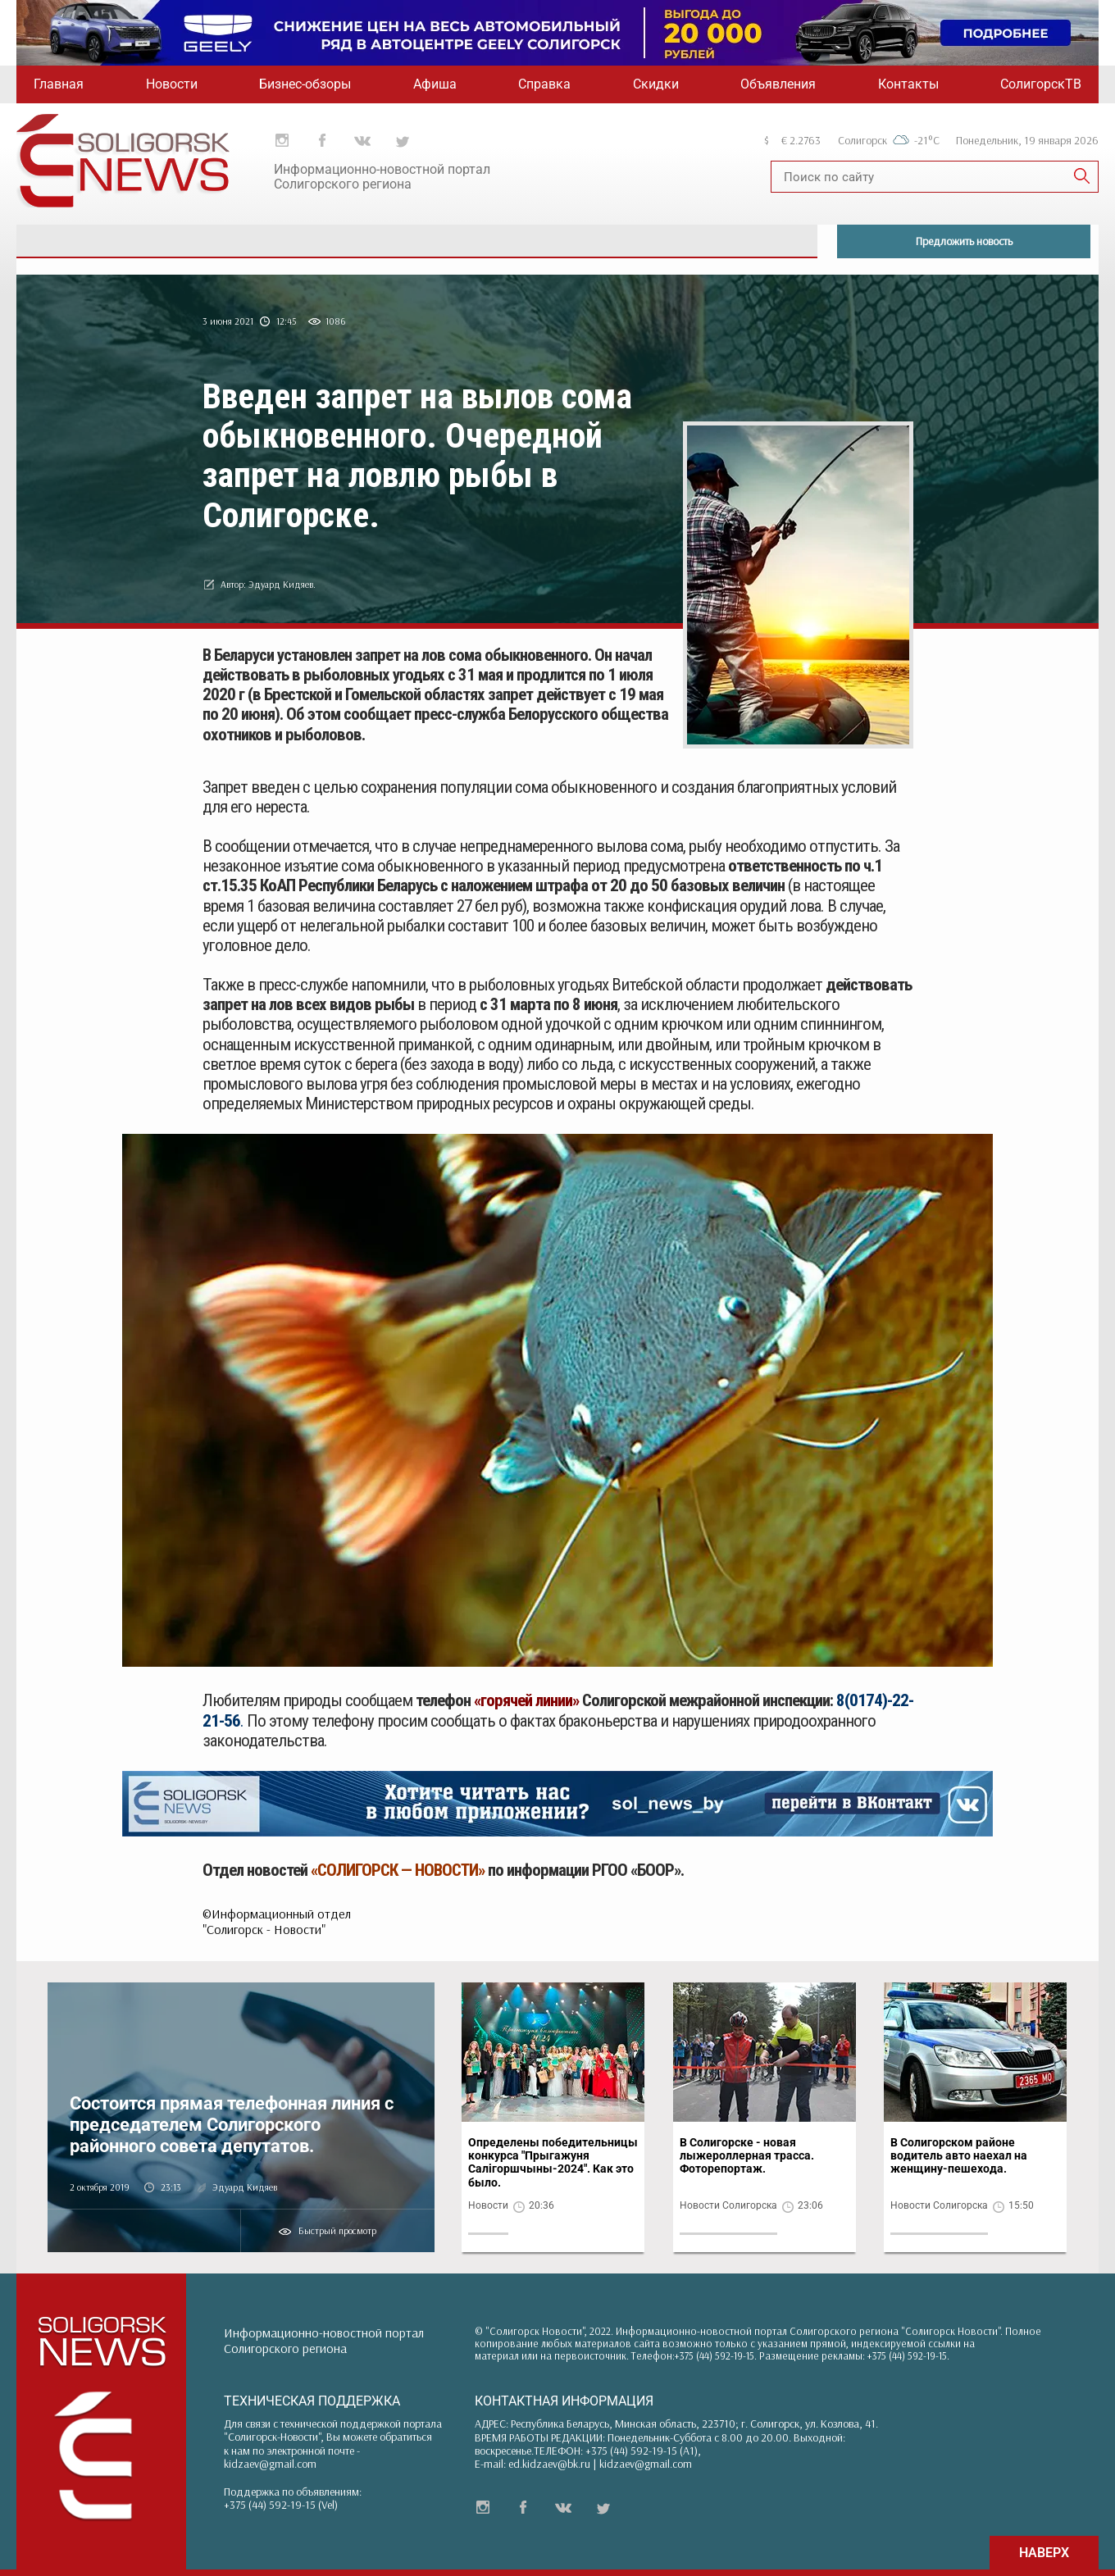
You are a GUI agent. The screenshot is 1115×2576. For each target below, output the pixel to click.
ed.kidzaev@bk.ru (549, 2463)
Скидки (656, 84)
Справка (544, 84)
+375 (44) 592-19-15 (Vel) (281, 2504)
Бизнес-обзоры (305, 84)
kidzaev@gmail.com (270, 2463)
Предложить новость (964, 241)
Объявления (778, 84)
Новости (172, 84)
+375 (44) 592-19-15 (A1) (641, 2450)
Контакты (908, 84)
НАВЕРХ (1044, 2552)
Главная (59, 84)
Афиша (435, 84)
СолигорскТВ (1040, 84)
